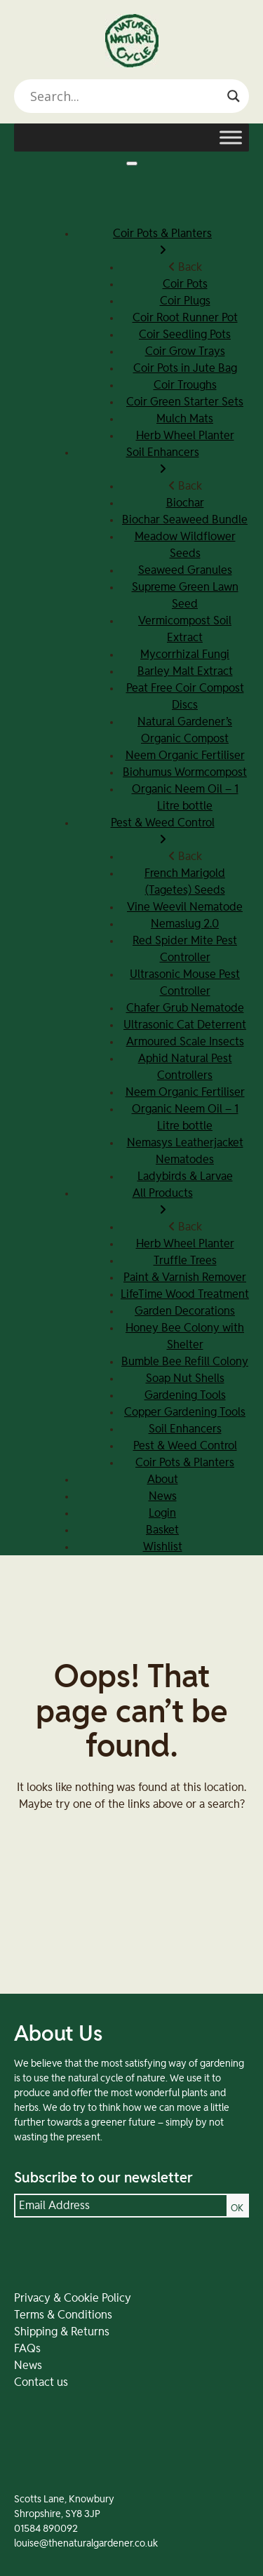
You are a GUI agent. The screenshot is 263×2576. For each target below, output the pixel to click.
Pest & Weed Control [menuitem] (162, 832)
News (28, 2365)
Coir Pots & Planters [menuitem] (162, 243)
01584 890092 (46, 2529)
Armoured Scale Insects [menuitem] (185, 1041)
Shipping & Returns (61, 2331)
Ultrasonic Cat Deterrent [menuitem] (184, 1025)
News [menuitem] (163, 1496)
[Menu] (131, 163)
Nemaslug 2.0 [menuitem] (185, 924)
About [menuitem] (162, 1479)
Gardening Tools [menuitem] (185, 1395)
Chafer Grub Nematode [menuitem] (185, 1008)
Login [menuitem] (162, 1513)
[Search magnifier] (233, 96)
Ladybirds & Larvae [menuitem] (185, 1176)
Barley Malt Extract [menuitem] (185, 671)
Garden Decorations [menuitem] (185, 1311)
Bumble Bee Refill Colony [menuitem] (184, 1361)
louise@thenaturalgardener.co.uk (86, 2544)
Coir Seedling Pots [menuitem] (185, 334)
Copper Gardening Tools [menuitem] (184, 1412)
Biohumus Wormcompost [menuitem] (185, 772)
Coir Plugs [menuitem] (185, 301)
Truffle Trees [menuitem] (185, 1260)
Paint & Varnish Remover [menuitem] (184, 1277)
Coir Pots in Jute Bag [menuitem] (185, 368)
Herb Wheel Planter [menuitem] (185, 435)
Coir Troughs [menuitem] (185, 385)
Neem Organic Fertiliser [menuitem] (185, 755)
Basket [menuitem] (162, 1530)
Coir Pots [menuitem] (185, 284)
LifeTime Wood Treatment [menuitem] (185, 1294)
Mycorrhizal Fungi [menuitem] (184, 654)
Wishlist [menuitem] (162, 1546)
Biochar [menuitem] (185, 503)
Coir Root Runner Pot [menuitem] (185, 317)
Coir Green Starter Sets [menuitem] (184, 402)
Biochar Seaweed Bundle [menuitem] (185, 519)
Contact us (41, 2382)
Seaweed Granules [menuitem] (185, 570)
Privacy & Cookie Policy (72, 2298)
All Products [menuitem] (162, 1203)
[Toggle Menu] (231, 137)
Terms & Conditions (63, 2315)
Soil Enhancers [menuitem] (162, 462)
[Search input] (125, 96)
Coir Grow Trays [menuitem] (185, 351)
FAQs (27, 2348)
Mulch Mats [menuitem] (184, 418)
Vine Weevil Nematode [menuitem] (185, 907)
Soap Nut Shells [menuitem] (185, 1378)
